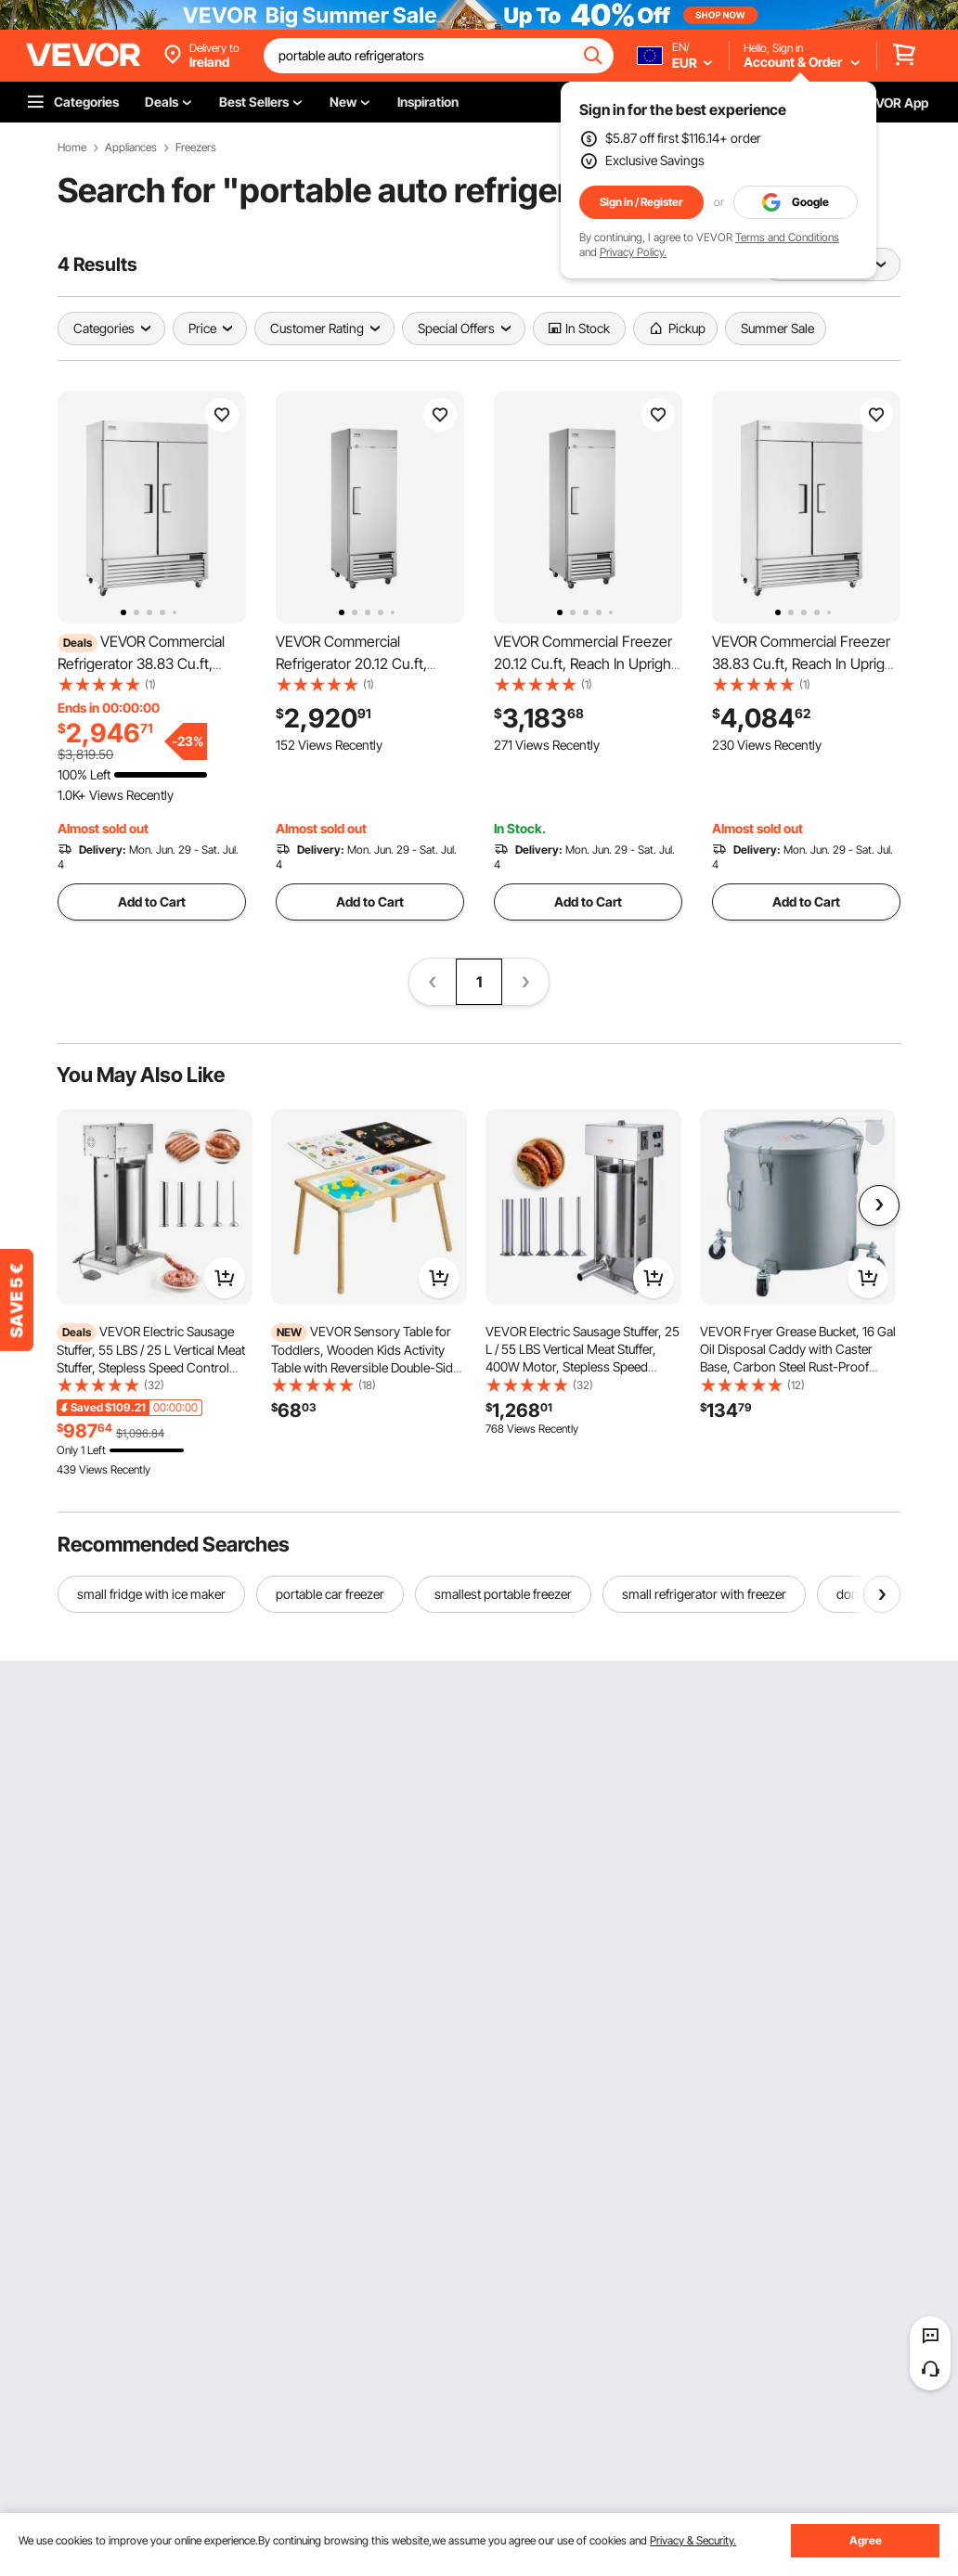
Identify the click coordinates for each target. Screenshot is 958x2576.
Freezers (195, 147)
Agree (865, 2540)
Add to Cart (152, 901)
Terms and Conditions (787, 237)
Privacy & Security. (693, 2540)
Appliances (131, 147)
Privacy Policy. (633, 252)
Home (72, 147)
